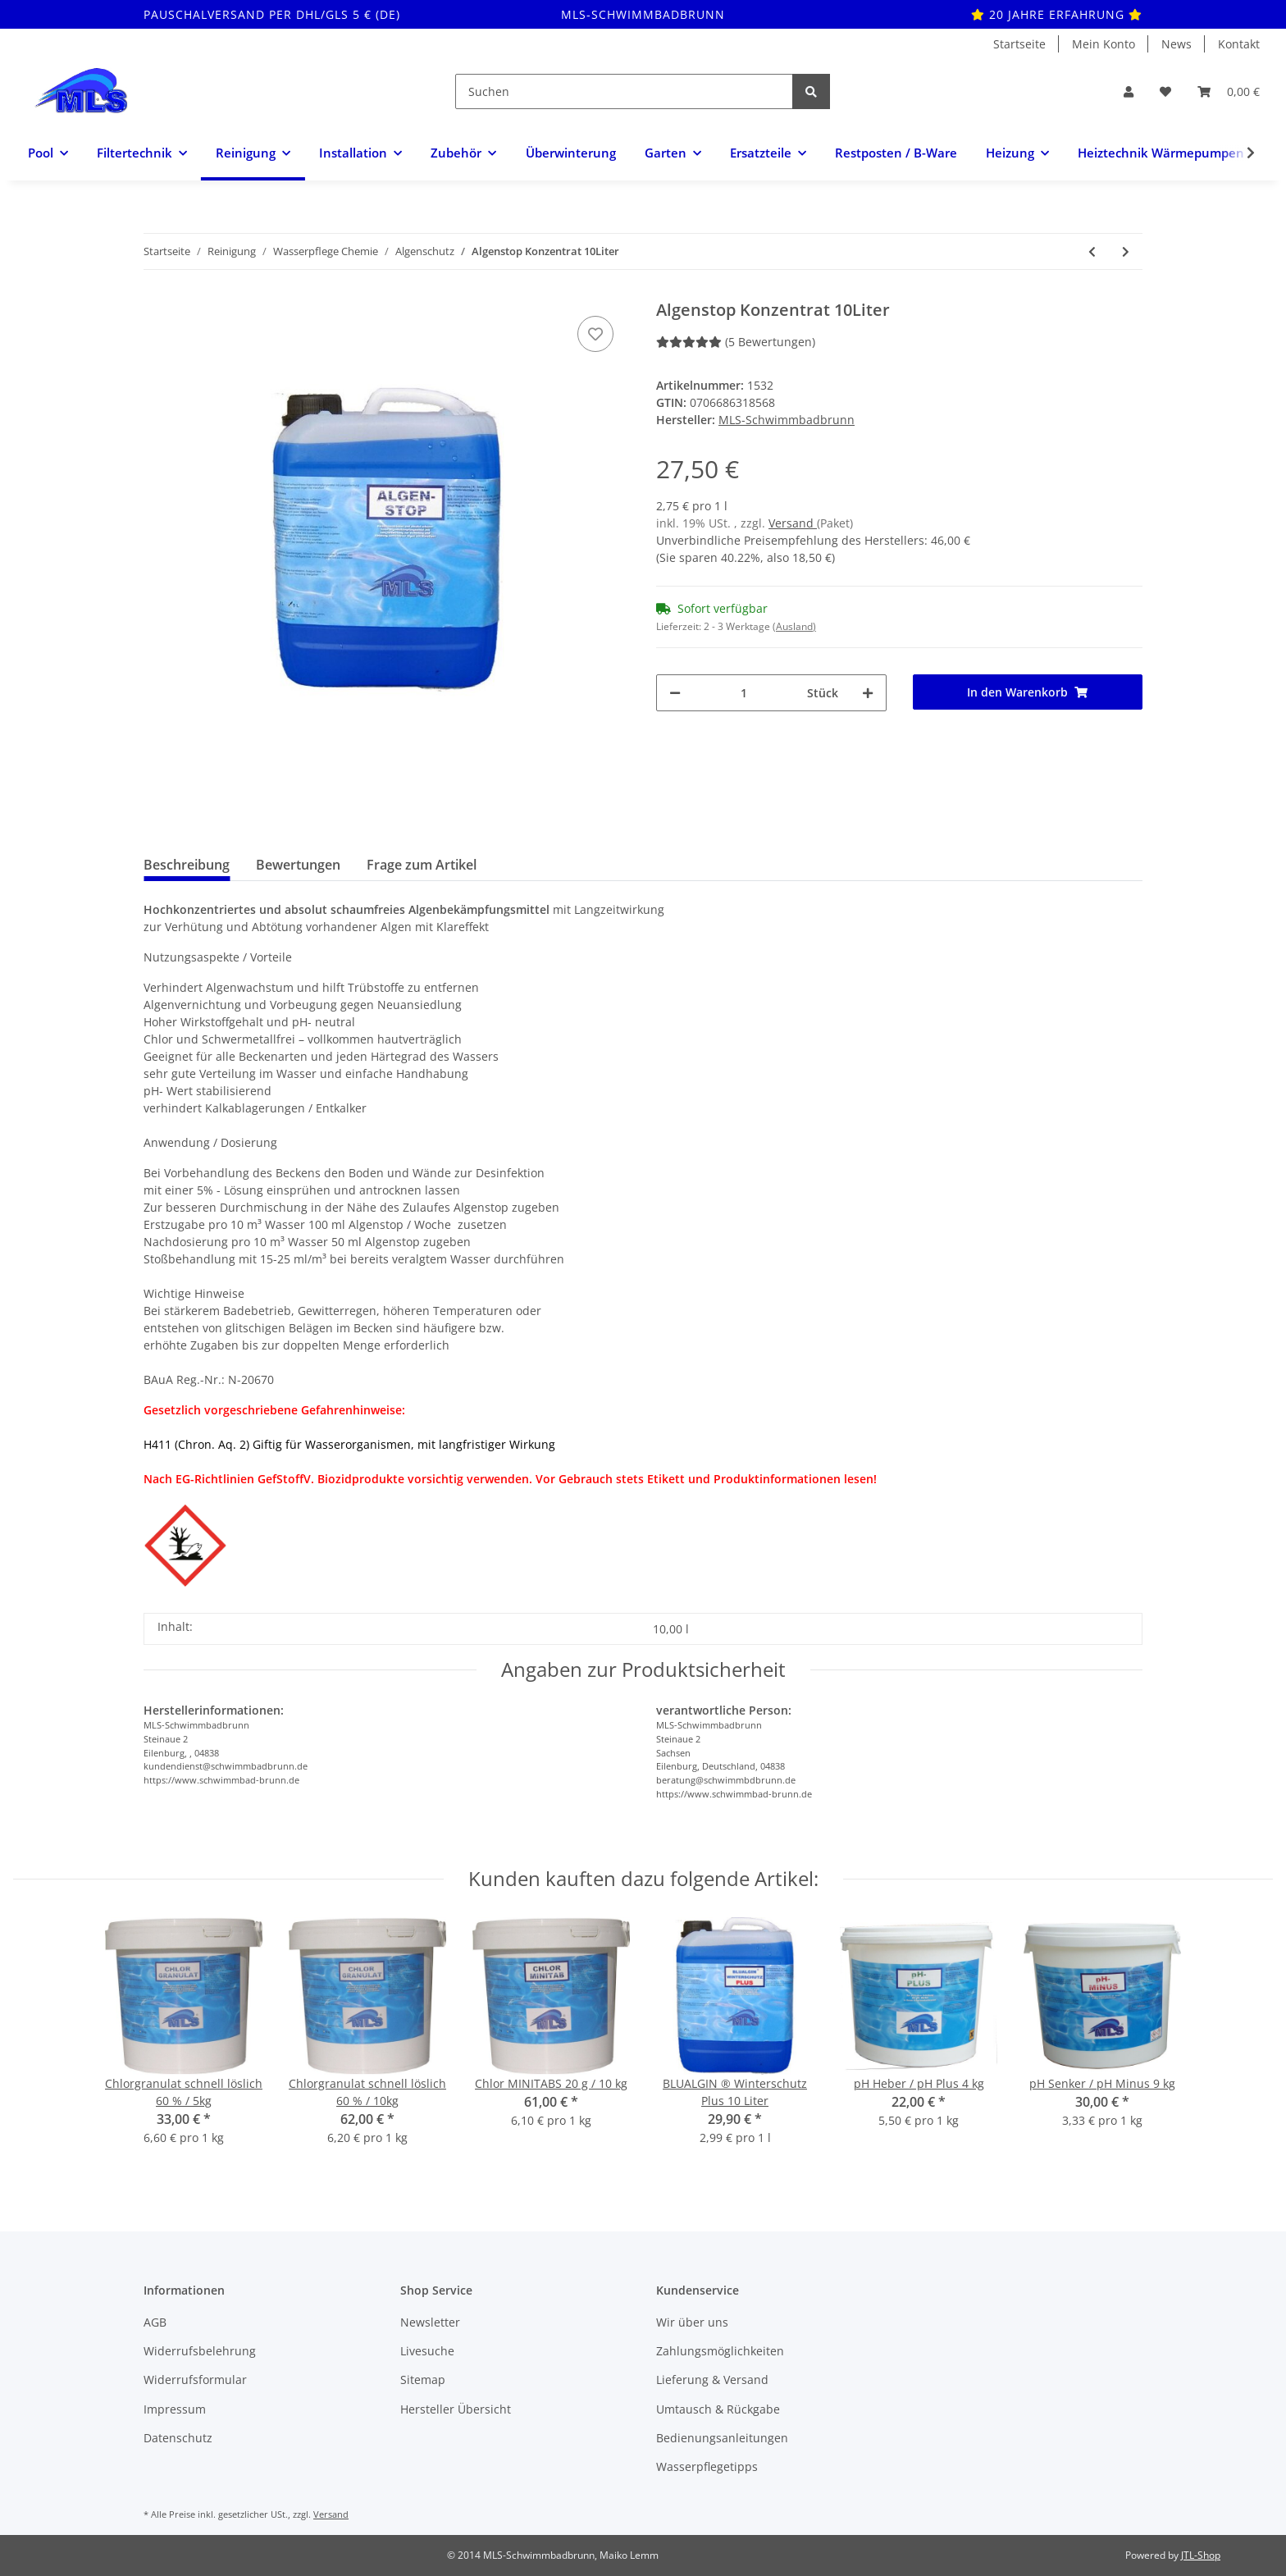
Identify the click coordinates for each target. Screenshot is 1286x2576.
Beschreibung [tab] (187, 865)
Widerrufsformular (195, 2379)
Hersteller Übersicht (455, 2409)
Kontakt (1239, 44)
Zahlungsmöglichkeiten (720, 2351)
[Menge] (744, 692)
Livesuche (427, 2351)
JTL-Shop (1200, 2555)
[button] (1128, 91)
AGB (155, 2322)
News (1176, 44)
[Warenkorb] (1228, 91)
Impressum (175, 2409)
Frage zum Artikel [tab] (422, 865)
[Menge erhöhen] (868, 692)
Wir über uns (692, 2322)
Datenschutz (178, 2438)
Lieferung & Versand (712, 2379)
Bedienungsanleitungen (722, 2438)
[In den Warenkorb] (1028, 692)
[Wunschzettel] (1165, 91)
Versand (792, 523)
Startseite (1019, 44)
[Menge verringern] (675, 692)
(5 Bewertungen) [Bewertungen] (735, 341)
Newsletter (430, 2322)
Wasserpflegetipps (707, 2466)
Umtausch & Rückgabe (718, 2409)
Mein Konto (1103, 44)
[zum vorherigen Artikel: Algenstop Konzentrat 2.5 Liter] (1092, 251)
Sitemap (422, 2379)
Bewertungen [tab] (298, 865)
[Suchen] (624, 91)
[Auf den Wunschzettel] (595, 334)
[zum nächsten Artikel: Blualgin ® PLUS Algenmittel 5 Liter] (1125, 251)
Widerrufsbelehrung (200, 2351)
